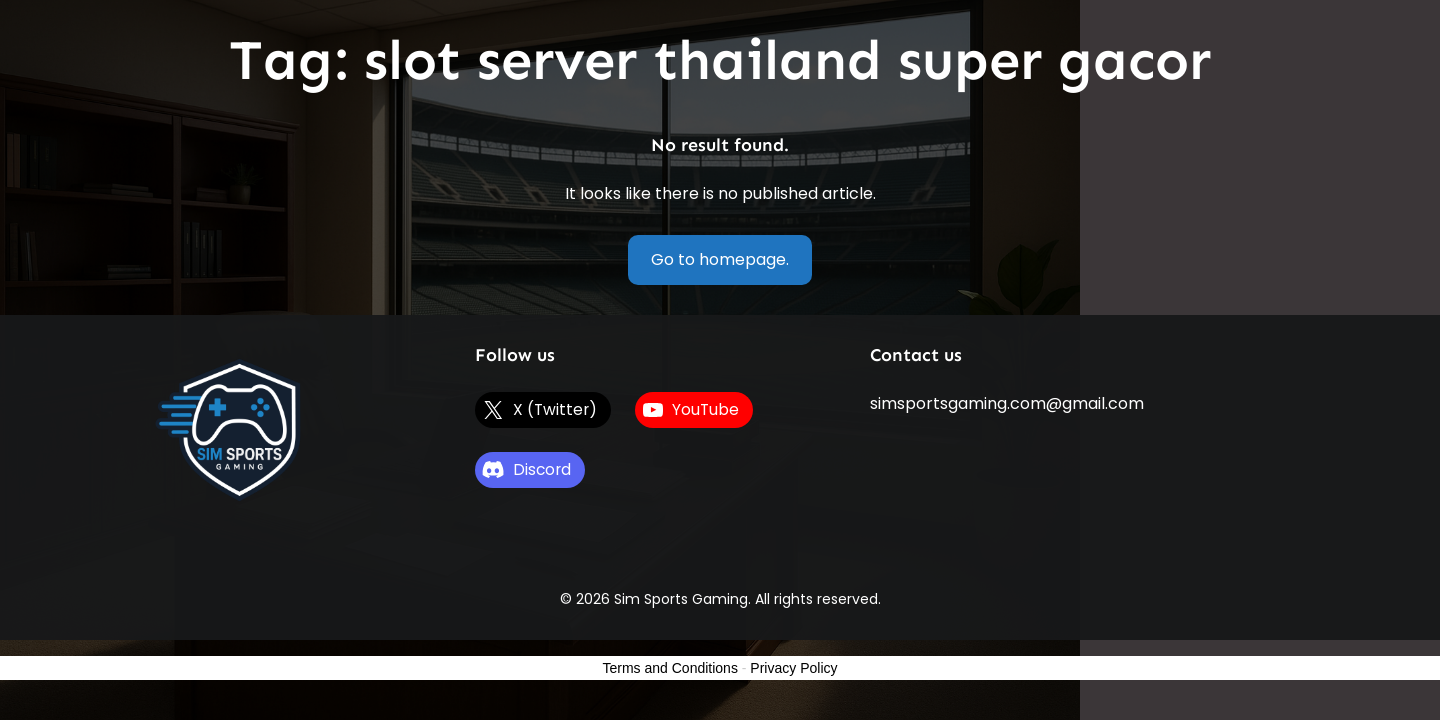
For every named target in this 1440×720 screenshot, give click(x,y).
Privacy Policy (793, 668)
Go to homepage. (720, 259)
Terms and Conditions (670, 668)
